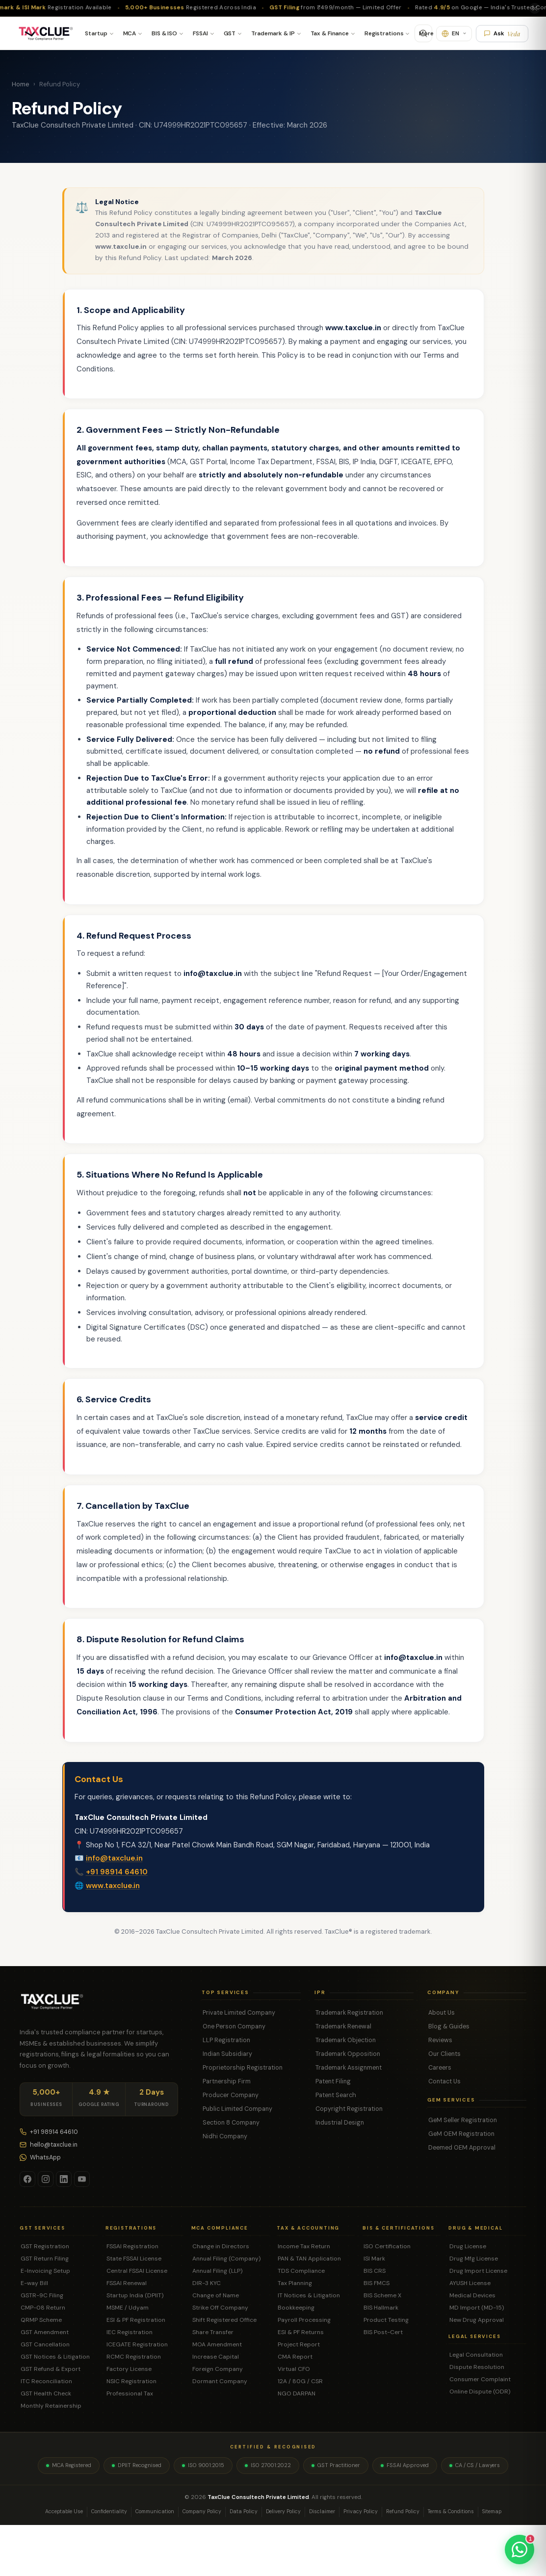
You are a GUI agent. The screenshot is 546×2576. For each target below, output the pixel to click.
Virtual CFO (294, 2369)
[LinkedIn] (64, 2179)
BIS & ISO (164, 33)
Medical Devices (472, 2295)
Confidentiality (109, 2511)
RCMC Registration (133, 2357)
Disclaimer (322, 2511)
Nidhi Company (225, 2136)
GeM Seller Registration (462, 2120)
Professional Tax (129, 2393)
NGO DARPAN (296, 2393)
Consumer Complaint (480, 2379)
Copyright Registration (349, 2109)
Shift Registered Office (224, 2320)
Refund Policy (402, 2511)
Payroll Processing (304, 2320)
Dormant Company (219, 2381)
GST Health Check (46, 2393)
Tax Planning (295, 2283)
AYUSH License (470, 2283)
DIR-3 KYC (206, 2283)
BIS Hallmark (381, 2308)
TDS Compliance (301, 2271)
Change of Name (215, 2295)
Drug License (467, 2246)
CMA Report (295, 2357)
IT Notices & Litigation (309, 2295)
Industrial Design (339, 2123)
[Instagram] (45, 2179)
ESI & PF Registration (135, 2320)
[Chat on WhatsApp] (519, 2549)
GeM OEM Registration (461, 2134)
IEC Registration (129, 2332)
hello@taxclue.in (49, 2145)
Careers (439, 2068)
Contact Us (444, 2081)
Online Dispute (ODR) (479, 2391)
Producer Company (231, 2095)
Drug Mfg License (473, 2258)
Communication (154, 2511)
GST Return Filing (45, 2258)
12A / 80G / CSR (300, 2381)
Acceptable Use (64, 2511)
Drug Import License (478, 2271)
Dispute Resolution (476, 2367)
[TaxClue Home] (45, 33)
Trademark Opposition (347, 2054)
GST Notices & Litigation (55, 2357)
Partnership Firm (227, 2081)
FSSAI (200, 33)
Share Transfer (213, 2332)
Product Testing (386, 2320)
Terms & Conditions (451, 2511)
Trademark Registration (349, 2013)
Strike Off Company (220, 2308)
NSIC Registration (131, 2381)
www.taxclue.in (113, 1895)
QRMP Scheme (41, 2320)
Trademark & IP (272, 33)
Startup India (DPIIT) (134, 2295)
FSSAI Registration (132, 2246)
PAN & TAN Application (309, 2258)
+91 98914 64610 (117, 1882)
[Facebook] (27, 2179)
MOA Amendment (217, 2344)
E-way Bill (34, 2283)
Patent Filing (333, 2081)
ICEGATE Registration (137, 2344)
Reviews (440, 2040)
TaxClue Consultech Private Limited (258, 2497)
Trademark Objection (345, 2040)
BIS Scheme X (382, 2295)
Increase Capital (215, 2357)
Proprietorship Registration (243, 2068)
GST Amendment (45, 2332)
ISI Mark (374, 2258)
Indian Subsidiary (227, 2054)
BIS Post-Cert (383, 2332)
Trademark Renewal (343, 2026)
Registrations (383, 33)
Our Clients (444, 2054)
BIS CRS (375, 2271)
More (426, 33)
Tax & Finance (330, 33)
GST (230, 33)
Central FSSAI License (136, 2271)
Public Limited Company (237, 2109)
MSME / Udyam (127, 2308)
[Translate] (454, 33)
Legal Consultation (476, 2355)
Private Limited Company (239, 2013)
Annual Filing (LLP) (217, 2271)
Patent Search (335, 2095)
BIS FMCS (377, 2283)
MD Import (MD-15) (476, 2308)
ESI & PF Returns (301, 2332)
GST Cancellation (45, 2344)
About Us (441, 2013)
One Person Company (234, 2026)
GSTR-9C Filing (42, 2295)
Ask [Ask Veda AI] (502, 33)
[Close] (534, 8)
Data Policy (244, 2511)
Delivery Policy (283, 2511)
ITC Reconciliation (46, 2381)
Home (20, 84)
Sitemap (491, 2511)
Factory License (129, 2369)
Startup (96, 33)
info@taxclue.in (114, 1868)
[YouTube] (82, 2179)
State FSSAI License (133, 2258)
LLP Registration (226, 2040)
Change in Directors (220, 2246)
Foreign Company (217, 2369)
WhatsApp (40, 2157)
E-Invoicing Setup (45, 2271)
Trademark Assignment (348, 2068)
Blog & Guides (448, 2026)
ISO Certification (387, 2246)
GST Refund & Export (50, 2369)
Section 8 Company (231, 2123)
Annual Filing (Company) (226, 2258)
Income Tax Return (304, 2246)
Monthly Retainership (51, 2406)
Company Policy (201, 2511)
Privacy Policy (360, 2511)
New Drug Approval (476, 2320)
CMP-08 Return (43, 2308)
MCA (129, 33)
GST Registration (45, 2246)
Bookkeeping (296, 2308)
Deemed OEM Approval (461, 2148)
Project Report (299, 2344)
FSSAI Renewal (126, 2283)
